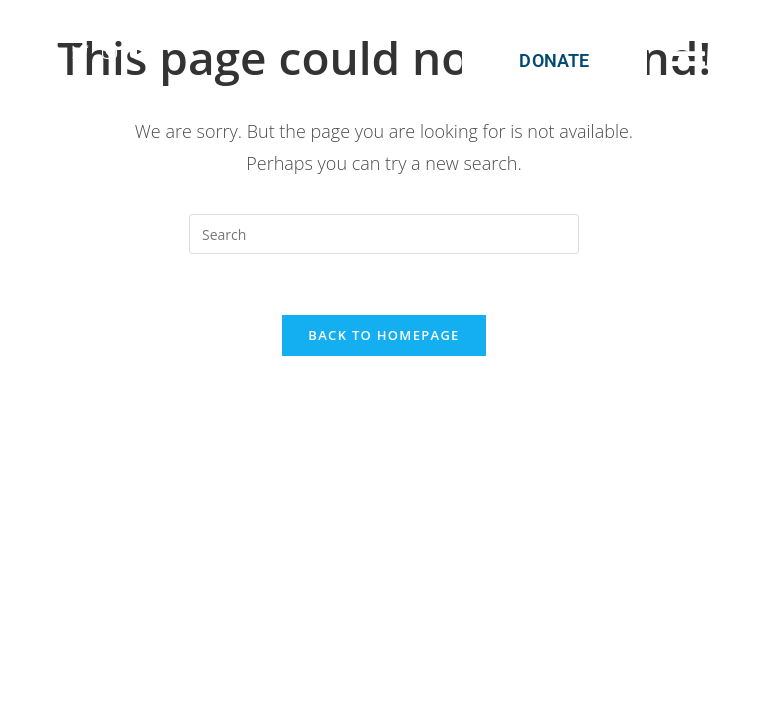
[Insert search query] (384, 234)
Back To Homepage (383, 335)
